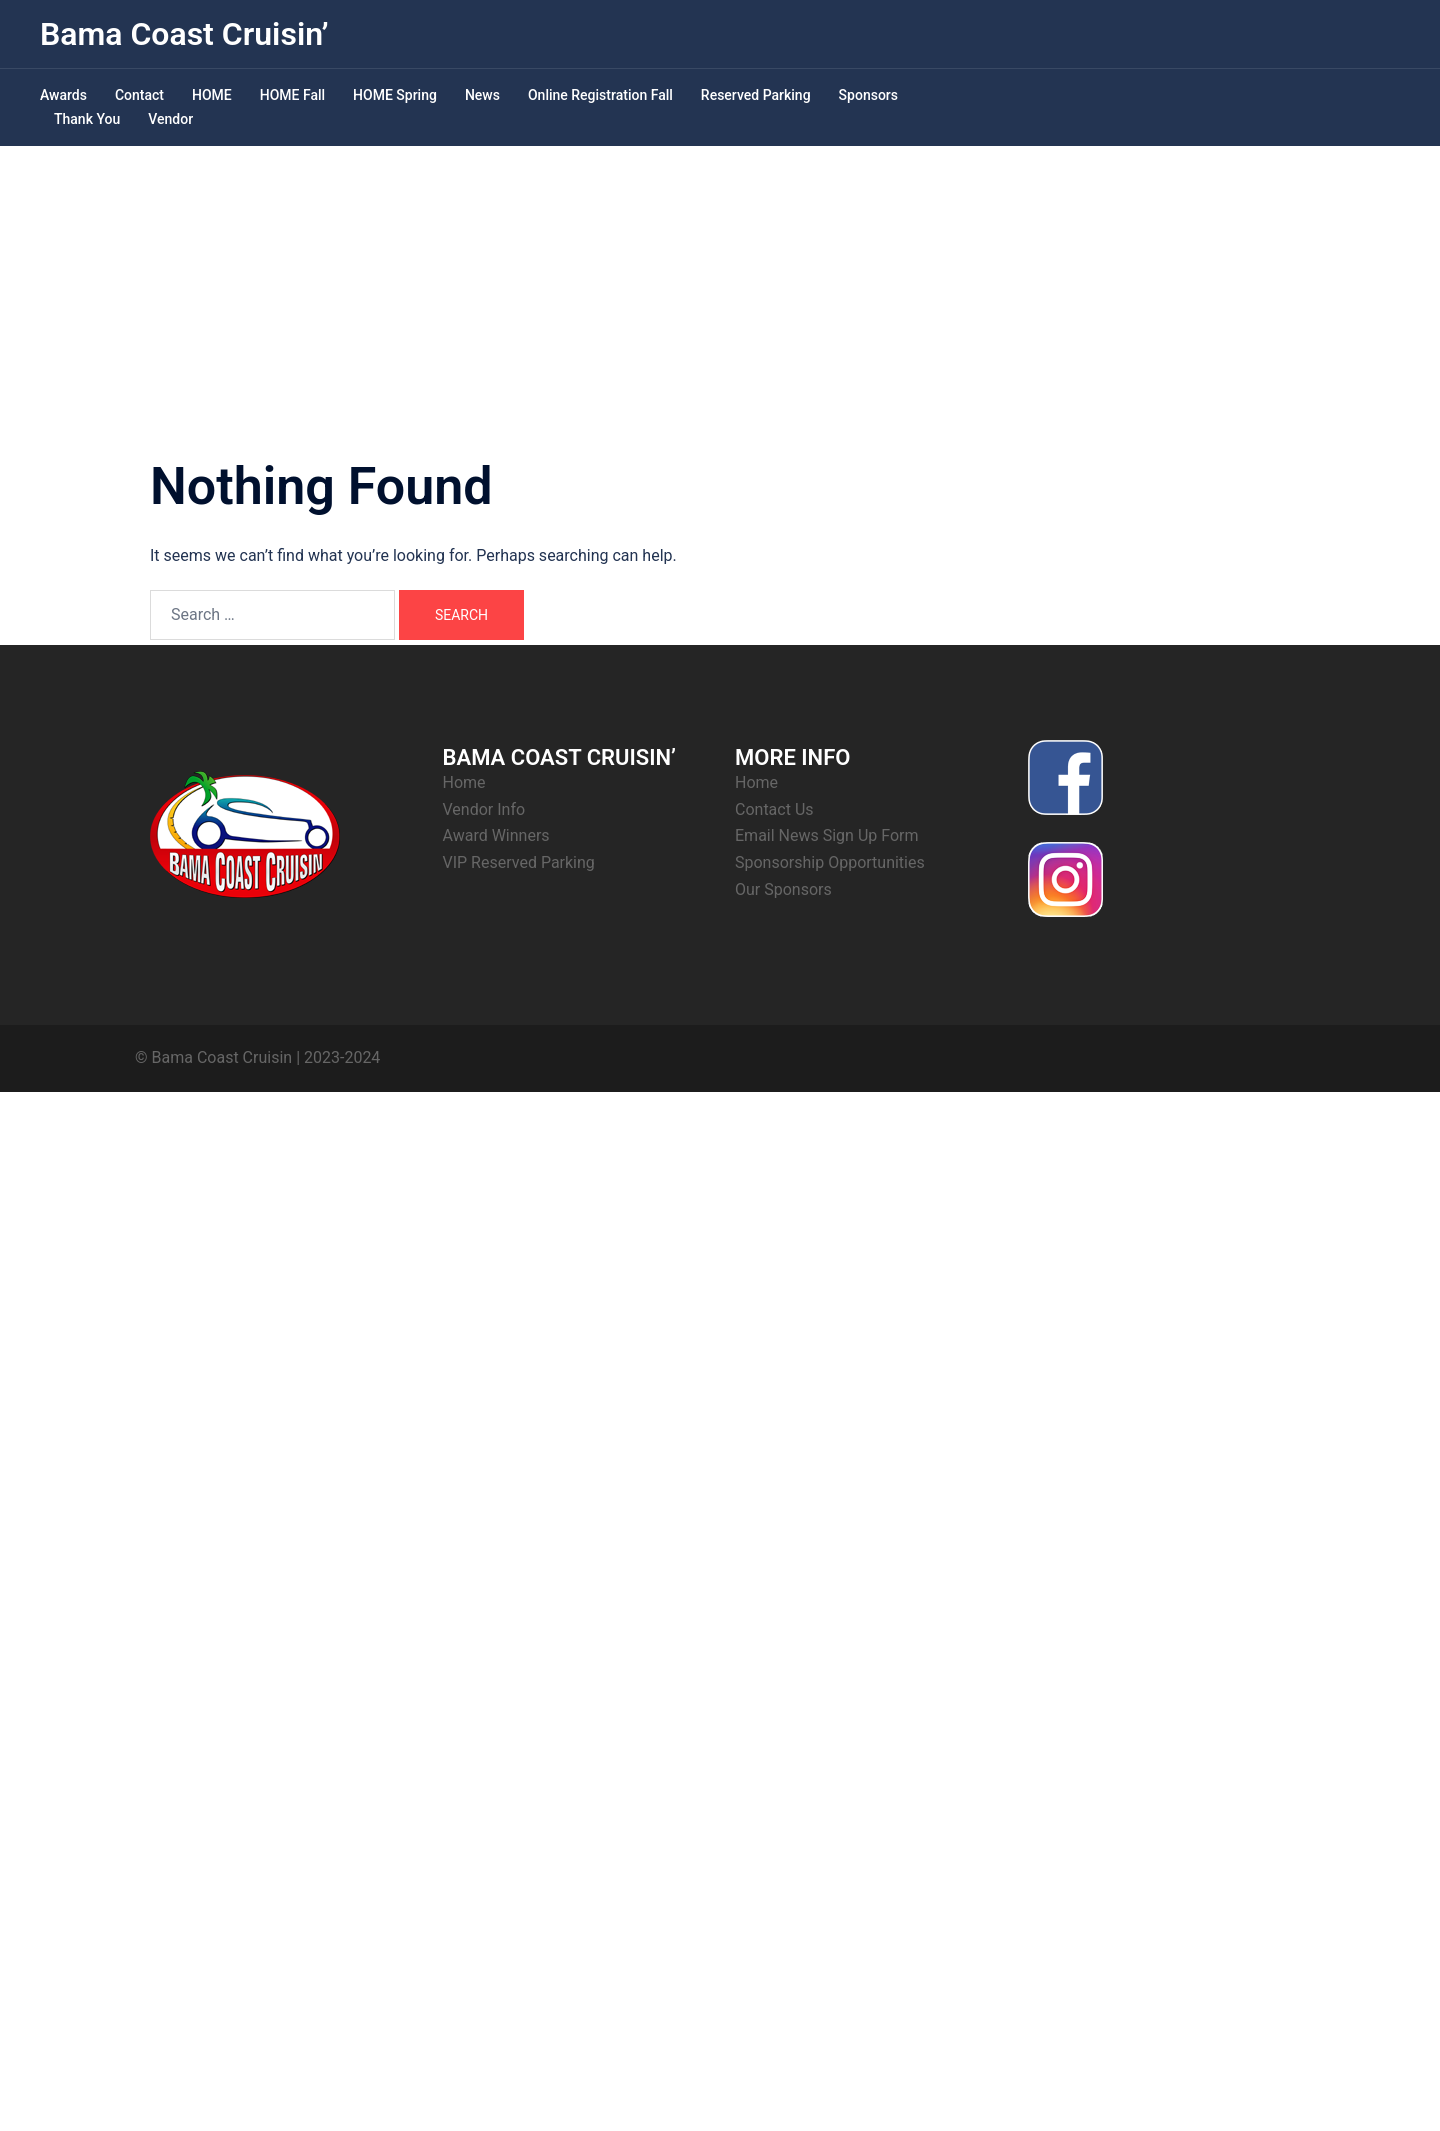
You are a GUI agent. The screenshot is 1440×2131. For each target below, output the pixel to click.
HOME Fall (292, 95)
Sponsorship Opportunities (830, 862)
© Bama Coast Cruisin (213, 1057)
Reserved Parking (756, 95)
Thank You (87, 119)
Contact (139, 95)
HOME (212, 95)
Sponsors (868, 95)
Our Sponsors (783, 889)
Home (464, 782)
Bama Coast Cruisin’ (184, 34)
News (482, 95)
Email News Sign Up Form (827, 835)
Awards (63, 95)
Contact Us (774, 809)
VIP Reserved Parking (519, 862)
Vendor (170, 119)
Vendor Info (484, 809)
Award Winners (496, 835)
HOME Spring (395, 95)
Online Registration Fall (600, 95)
